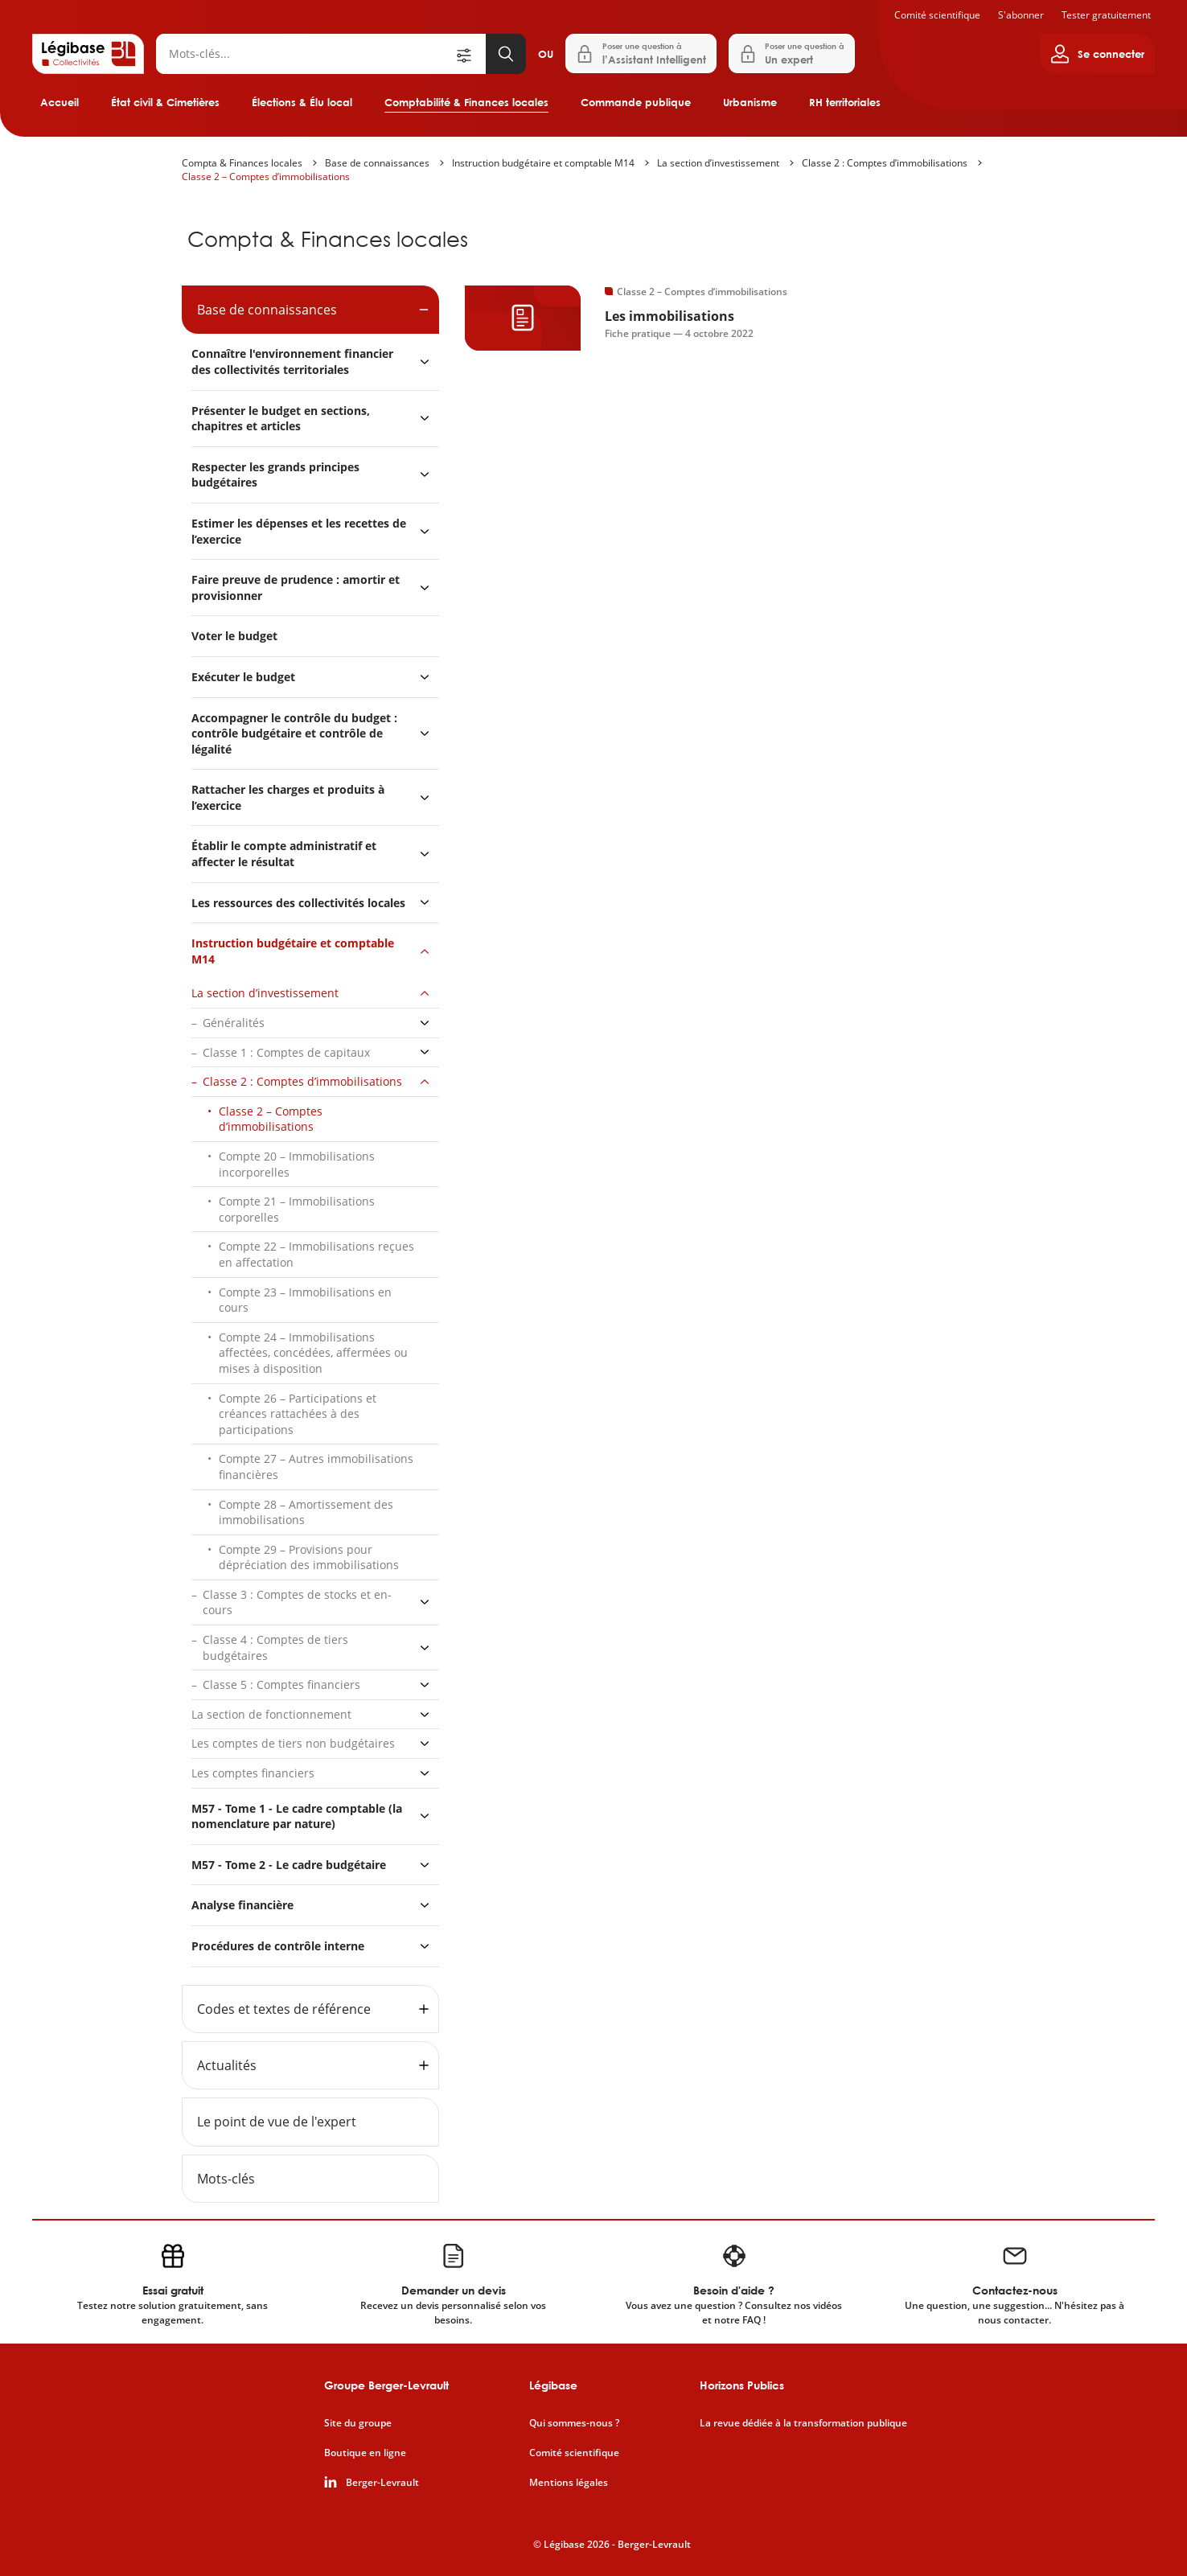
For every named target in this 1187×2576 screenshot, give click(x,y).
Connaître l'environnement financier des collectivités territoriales (292, 361)
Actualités (227, 2065)
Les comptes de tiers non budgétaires (293, 1743)
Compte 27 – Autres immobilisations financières (316, 1466)
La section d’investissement (718, 163)
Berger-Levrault (382, 2482)
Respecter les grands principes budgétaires (275, 475)
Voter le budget (234, 635)
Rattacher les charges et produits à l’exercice (287, 797)
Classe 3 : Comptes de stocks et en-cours (297, 1602)
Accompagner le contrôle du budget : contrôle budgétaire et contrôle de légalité (294, 733)
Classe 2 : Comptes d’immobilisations (884, 163)
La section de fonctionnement (271, 1714)
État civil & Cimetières (165, 102)
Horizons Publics (742, 2385)
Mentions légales (568, 2482)
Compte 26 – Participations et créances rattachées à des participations (297, 1414)
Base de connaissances (377, 163)
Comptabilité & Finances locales (466, 102)
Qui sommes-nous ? (574, 2423)
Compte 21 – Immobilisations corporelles (297, 1209)
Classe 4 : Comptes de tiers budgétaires (275, 1647)
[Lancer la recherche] (506, 54)
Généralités (234, 1022)
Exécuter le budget (243, 676)
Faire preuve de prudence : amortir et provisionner (295, 587)
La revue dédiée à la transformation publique (803, 2423)
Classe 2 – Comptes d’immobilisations (266, 176)
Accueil (59, 102)
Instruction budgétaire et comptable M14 (543, 163)
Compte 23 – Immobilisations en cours (305, 1300)
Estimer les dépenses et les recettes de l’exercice (298, 531)
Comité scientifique (937, 15)
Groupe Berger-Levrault (386, 2385)
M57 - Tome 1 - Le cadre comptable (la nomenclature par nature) (296, 1816)
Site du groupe (358, 2423)
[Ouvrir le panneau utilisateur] (1097, 54)
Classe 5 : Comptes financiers (281, 1684)
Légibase (553, 2385)
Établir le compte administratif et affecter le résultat (283, 853)
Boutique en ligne (365, 2453)
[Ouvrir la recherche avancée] (470, 54)
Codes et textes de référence (284, 2009)
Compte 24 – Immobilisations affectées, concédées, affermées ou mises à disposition (313, 1352)
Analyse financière (242, 1904)
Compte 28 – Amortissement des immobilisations (306, 1512)
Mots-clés (226, 2179)
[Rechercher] (305, 54)
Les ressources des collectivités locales (298, 902)
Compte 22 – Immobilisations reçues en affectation (316, 1254)
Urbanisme (750, 102)
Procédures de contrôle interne (279, 1946)
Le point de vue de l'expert (276, 2121)
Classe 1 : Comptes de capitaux (286, 1052)
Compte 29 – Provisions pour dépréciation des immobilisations (309, 1557)
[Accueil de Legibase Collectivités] (88, 54)
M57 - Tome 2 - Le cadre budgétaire (288, 1864)
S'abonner (1021, 15)
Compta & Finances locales (242, 163)
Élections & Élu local (302, 102)
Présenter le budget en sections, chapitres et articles (280, 418)
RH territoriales (845, 102)
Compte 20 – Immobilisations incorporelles (297, 1164)
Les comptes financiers (252, 1773)
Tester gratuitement (1106, 15)
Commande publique (636, 102)
